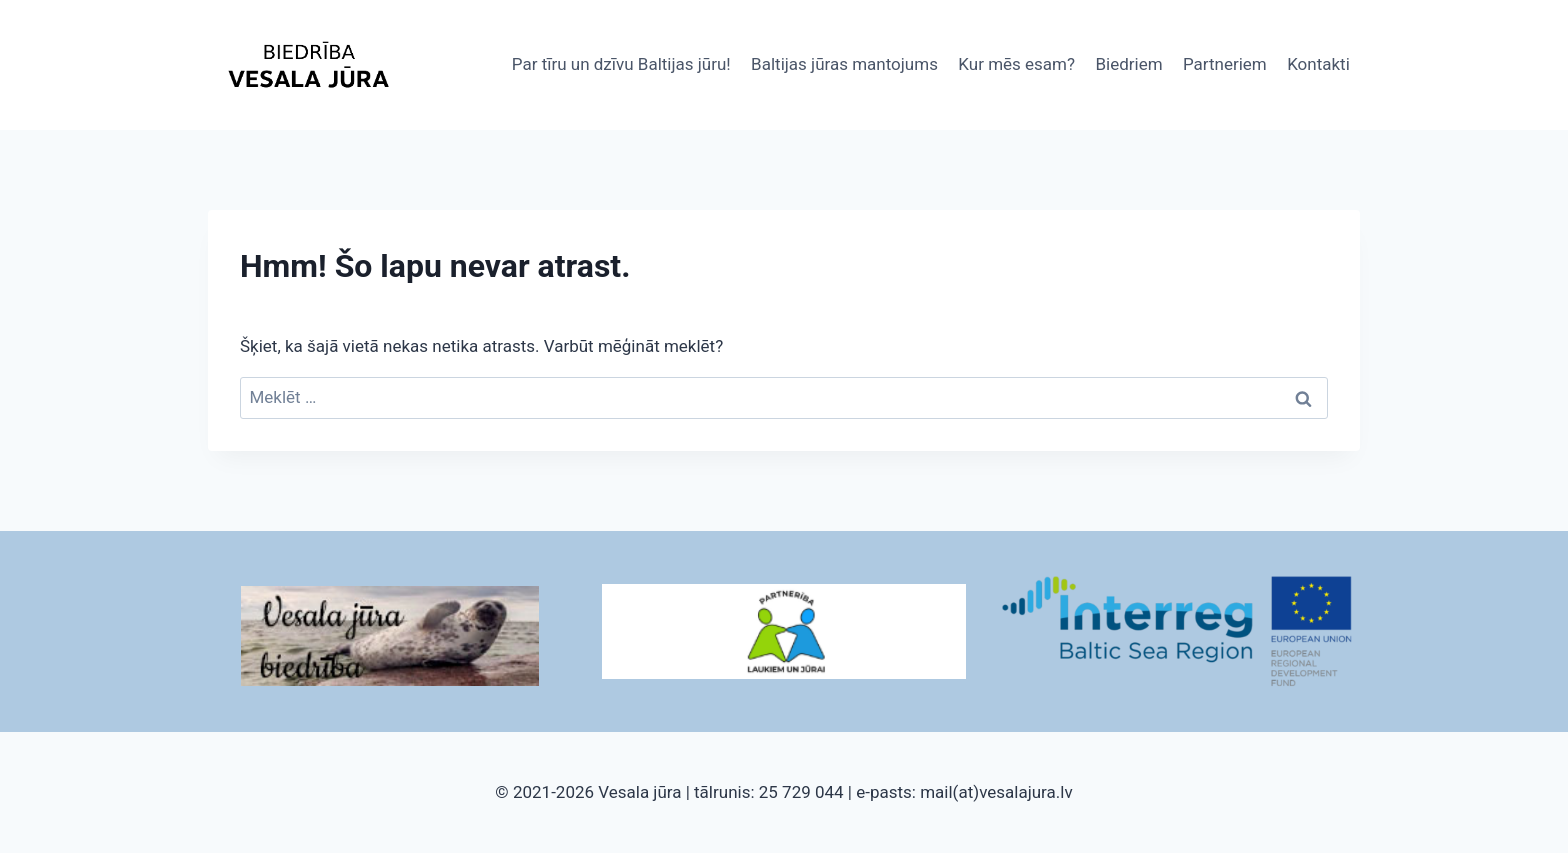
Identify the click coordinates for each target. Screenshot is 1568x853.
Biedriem (1128, 64)
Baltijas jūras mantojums (844, 64)
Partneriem (1225, 64)
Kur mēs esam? (1016, 64)
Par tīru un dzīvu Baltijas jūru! (621, 64)
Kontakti (1318, 64)
